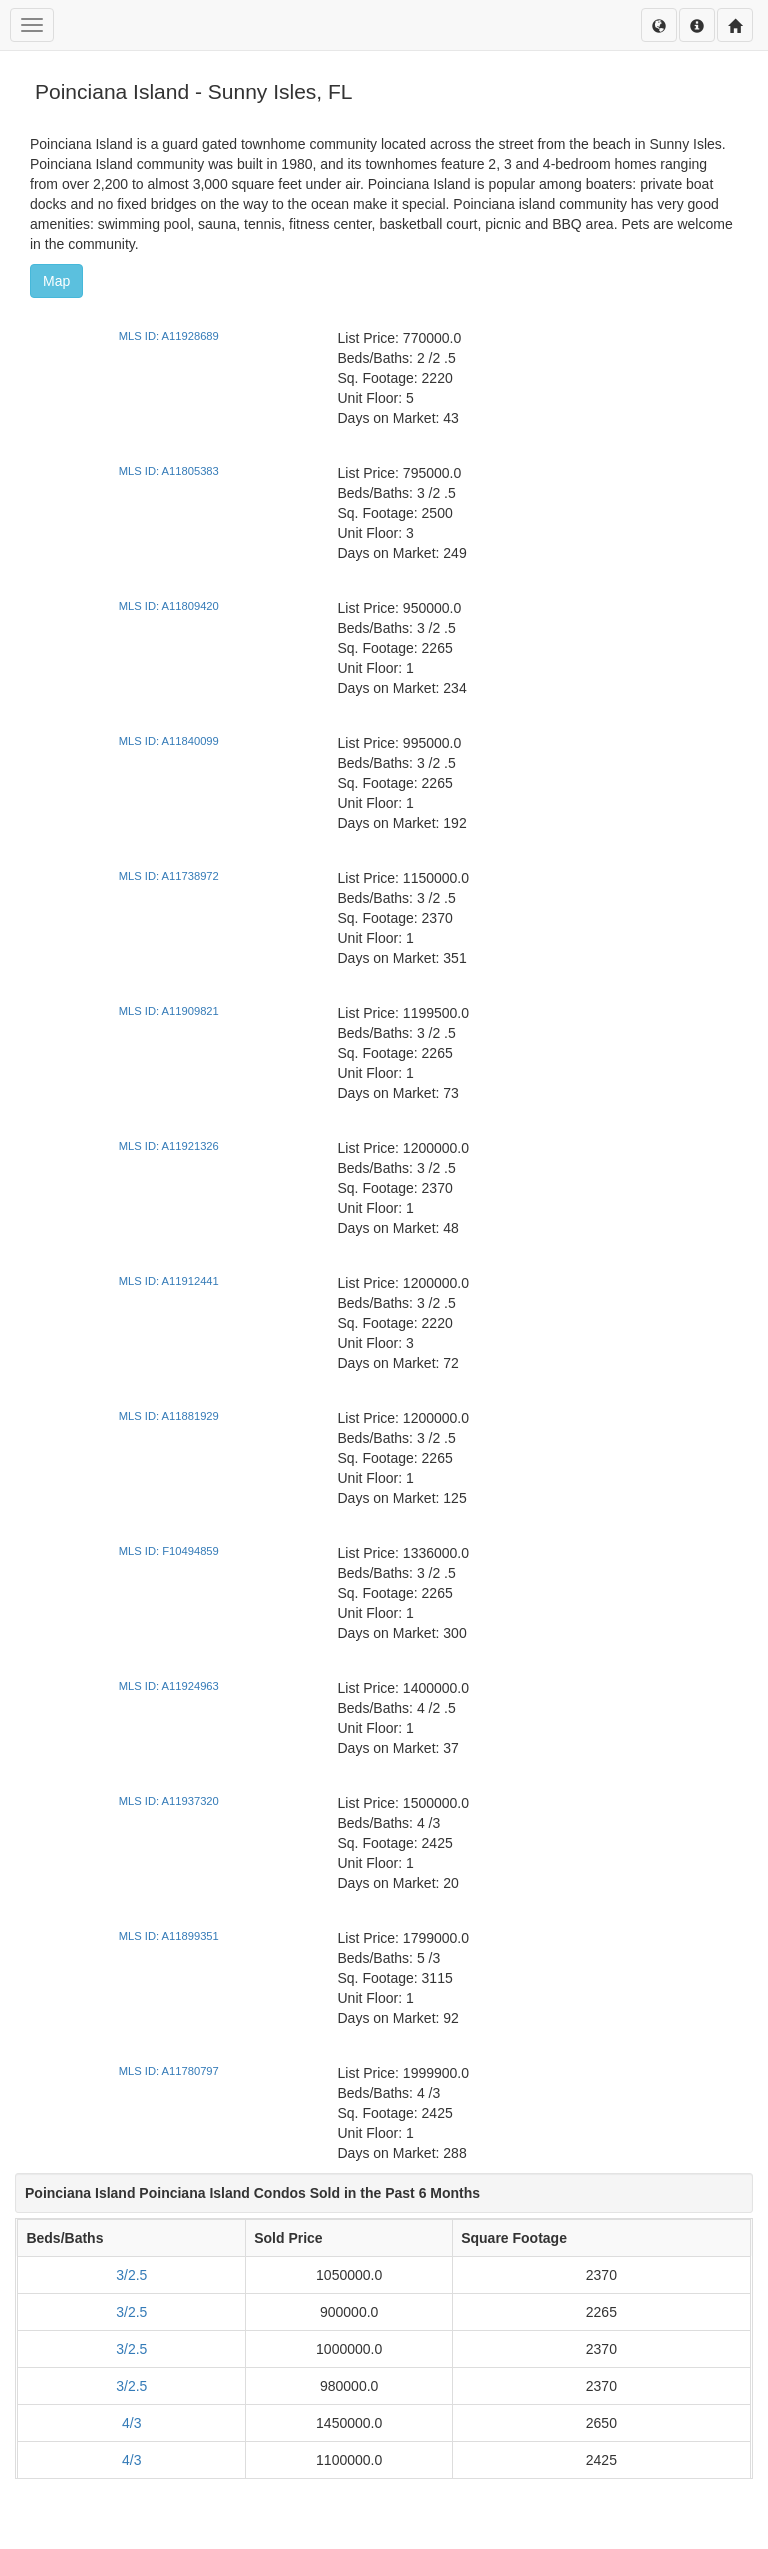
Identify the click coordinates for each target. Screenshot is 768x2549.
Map (56, 281)
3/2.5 (131, 2275)
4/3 (131, 2423)
